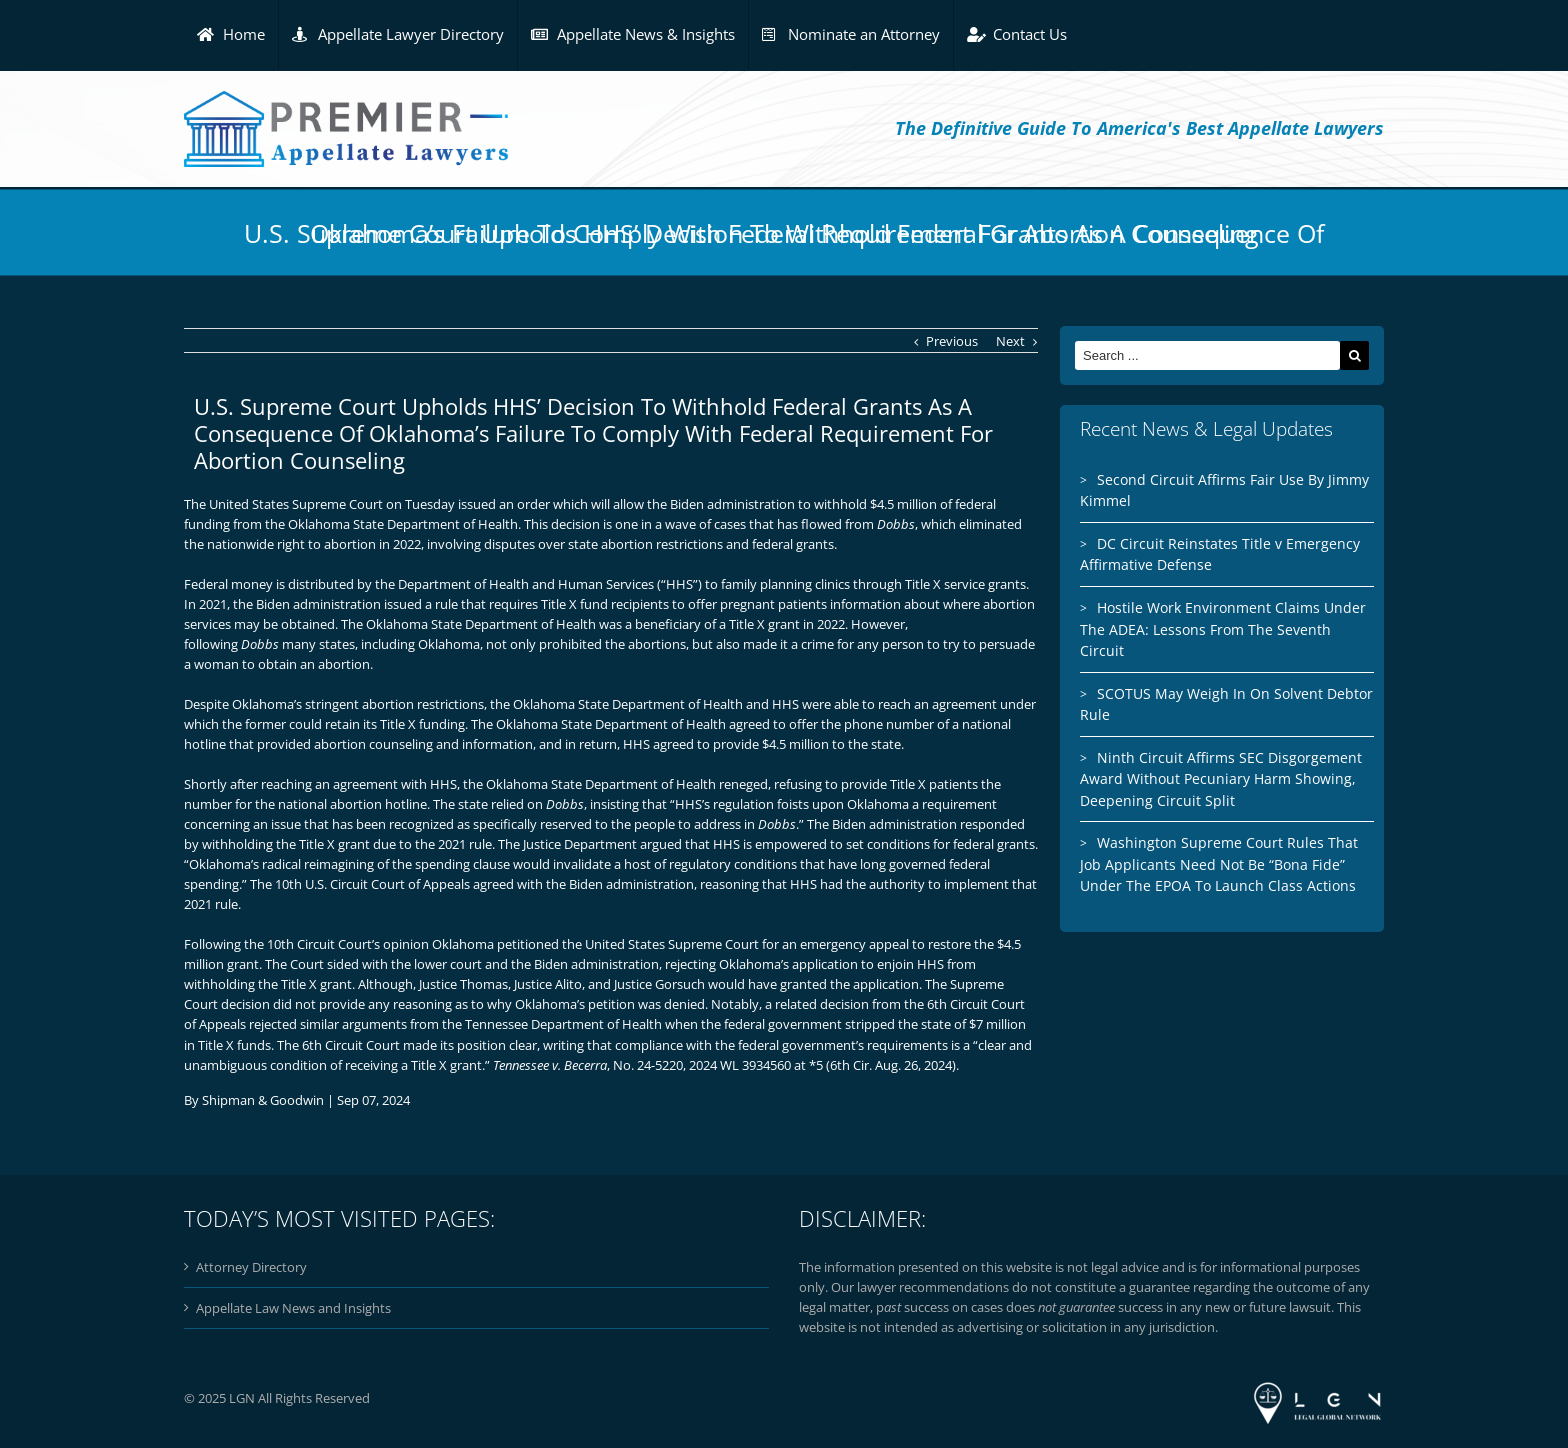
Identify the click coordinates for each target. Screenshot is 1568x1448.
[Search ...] (1207, 355)
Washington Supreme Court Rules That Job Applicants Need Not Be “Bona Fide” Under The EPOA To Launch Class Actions (1219, 864)
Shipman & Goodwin (263, 1100)
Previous (952, 341)
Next (1010, 341)
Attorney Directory (251, 1267)
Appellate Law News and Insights (293, 1308)
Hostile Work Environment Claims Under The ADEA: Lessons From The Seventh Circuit (1223, 629)
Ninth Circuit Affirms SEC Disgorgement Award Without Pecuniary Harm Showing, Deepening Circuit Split (1221, 779)
